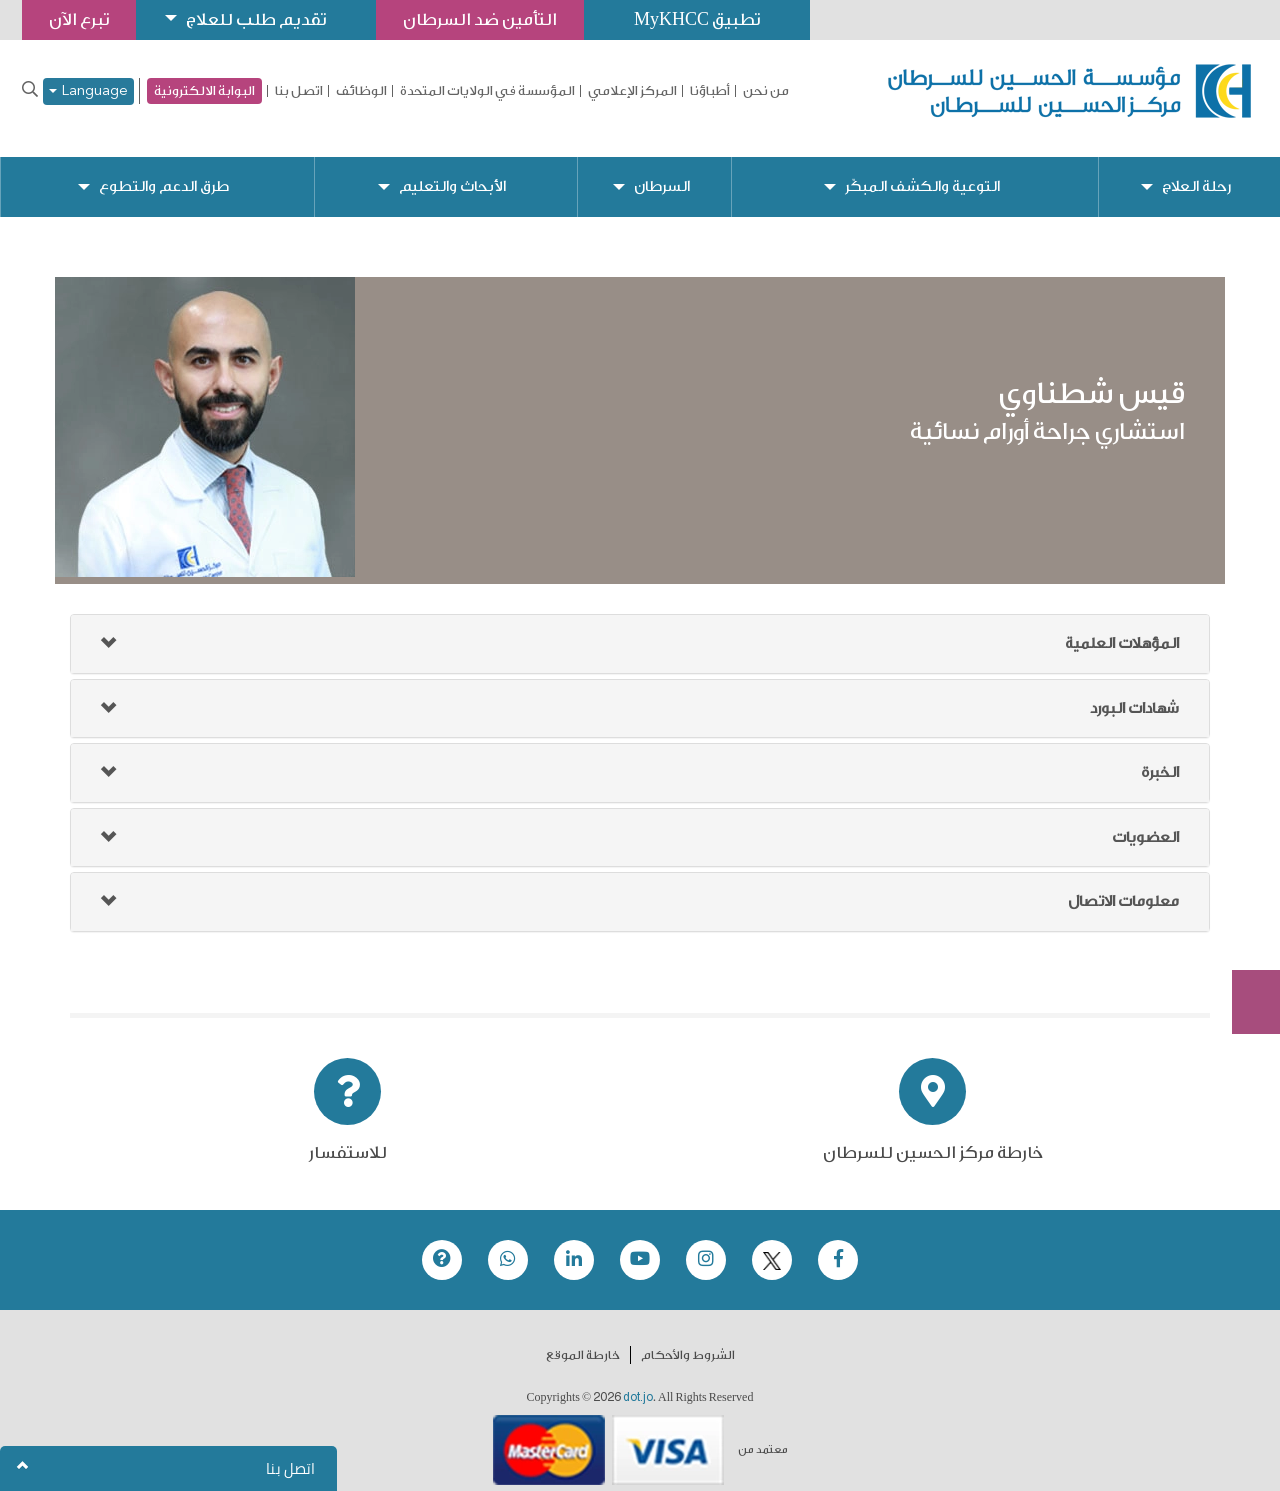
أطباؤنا (710, 91)
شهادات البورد (1134, 692)
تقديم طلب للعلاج (256, 19)
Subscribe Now (1245, 930)
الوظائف (361, 91)
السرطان (662, 170)
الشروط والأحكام (688, 1339)
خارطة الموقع (583, 1339)
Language (88, 91)
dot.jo (638, 1381)
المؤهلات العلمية (1122, 627)
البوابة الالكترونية (204, 90)
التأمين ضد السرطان (480, 19)
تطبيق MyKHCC (697, 19)
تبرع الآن (1245, 855)
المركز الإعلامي (632, 91)
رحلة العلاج (1196, 170)
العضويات (1145, 821)
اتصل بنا (299, 91)
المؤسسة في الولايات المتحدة (487, 91)
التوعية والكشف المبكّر (922, 170)
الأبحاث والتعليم (452, 170)
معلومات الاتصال (1123, 885)
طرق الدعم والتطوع (164, 170)
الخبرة (1160, 756)
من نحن (766, 91)
